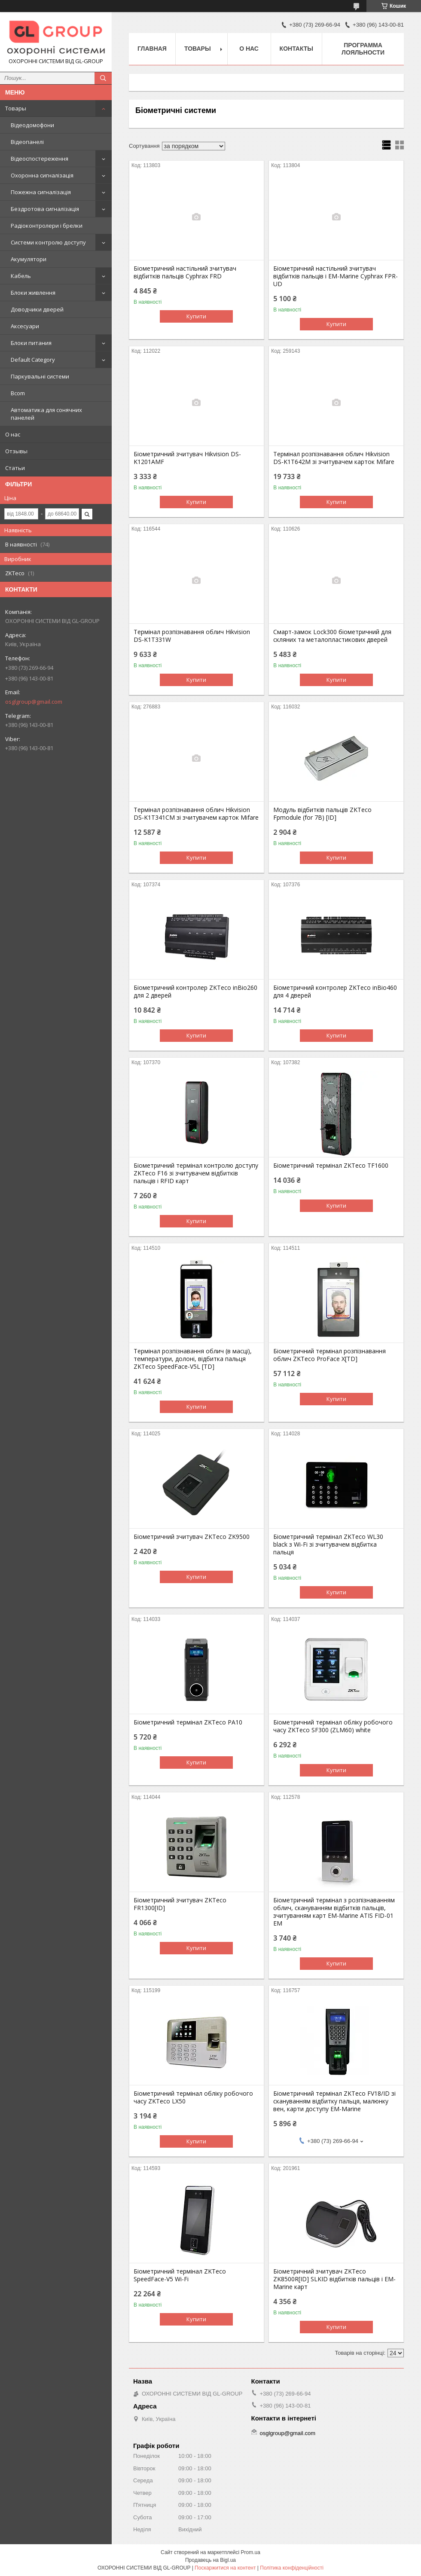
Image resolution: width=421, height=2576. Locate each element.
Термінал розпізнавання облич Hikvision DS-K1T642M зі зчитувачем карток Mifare (333, 458)
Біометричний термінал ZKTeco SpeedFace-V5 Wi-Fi (180, 2275)
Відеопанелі (27, 142)
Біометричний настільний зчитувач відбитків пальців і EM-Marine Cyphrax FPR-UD (335, 276)
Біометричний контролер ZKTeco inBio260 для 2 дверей (195, 991)
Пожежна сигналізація (41, 192)
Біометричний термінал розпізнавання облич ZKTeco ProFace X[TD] (329, 1355)
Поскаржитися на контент (225, 2568)
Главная (152, 48)
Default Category (33, 359)
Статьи (15, 468)
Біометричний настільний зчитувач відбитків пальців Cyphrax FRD (185, 272)
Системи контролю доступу (48, 242)
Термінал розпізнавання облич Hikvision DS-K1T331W (192, 636)
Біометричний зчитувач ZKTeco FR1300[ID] (180, 1904)
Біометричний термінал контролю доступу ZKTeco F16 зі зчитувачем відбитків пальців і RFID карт (196, 1173)
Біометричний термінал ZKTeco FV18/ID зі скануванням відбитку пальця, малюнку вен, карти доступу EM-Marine (334, 2101)
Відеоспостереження (39, 158)
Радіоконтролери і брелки (46, 225)
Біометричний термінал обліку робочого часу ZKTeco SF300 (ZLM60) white (333, 1726)
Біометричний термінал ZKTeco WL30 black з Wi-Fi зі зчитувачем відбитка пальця (328, 1544)
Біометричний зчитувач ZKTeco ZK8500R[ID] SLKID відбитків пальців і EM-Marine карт (334, 2279)
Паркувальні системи (40, 376)
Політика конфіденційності (291, 2568)
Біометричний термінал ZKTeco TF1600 (330, 1165)
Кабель (21, 276)
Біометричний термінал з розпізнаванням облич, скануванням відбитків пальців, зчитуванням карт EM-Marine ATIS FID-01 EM (334, 1911)
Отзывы (16, 451)
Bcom (18, 393)
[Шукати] (103, 78)
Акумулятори (28, 259)
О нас (12, 434)
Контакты (296, 48)
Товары (15, 108)
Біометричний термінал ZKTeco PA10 (188, 1722)
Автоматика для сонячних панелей (46, 413)
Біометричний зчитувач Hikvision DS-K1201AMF (187, 458)
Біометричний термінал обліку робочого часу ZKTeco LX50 (193, 2097)
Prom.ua (250, 2552)
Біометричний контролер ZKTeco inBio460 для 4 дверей (335, 991)
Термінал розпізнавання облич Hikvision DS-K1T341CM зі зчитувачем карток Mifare (196, 813)
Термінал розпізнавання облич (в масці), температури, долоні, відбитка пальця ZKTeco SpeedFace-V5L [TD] (193, 1358)
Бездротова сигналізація (45, 209)
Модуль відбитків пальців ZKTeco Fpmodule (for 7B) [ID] (322, 813)
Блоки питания (31, 343)
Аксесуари (25, 326)
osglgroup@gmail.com (33, 701)
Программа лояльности (363, 49)
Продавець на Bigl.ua (210, 2560)
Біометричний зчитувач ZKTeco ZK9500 (192, 1537)
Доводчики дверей (37, 309)
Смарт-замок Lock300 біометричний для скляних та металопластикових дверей (332, 636)
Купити (196, 316)
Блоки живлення (33, 292)
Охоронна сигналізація (42, 175)
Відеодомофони (32, 125)
